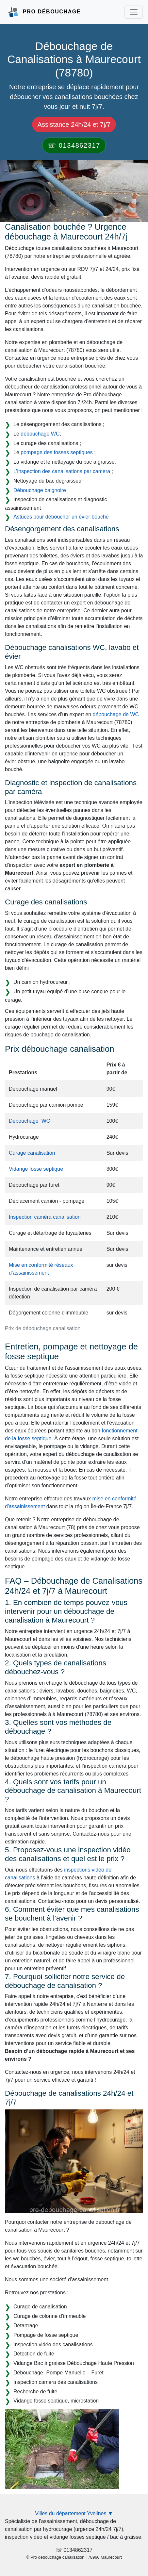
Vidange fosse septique (36, 1169)
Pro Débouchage (52, 11)
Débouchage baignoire (39, 490)
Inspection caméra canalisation (45, 1217)
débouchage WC (40, 434)
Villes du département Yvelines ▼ (74, 2513)
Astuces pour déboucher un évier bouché (61, 517)
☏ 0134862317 (74, 145)
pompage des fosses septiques (57, 452)
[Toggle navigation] (133, 12)
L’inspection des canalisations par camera (61, 471)
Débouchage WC (29, 1121)
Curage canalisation (32, 1153)
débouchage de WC (116, 714)
